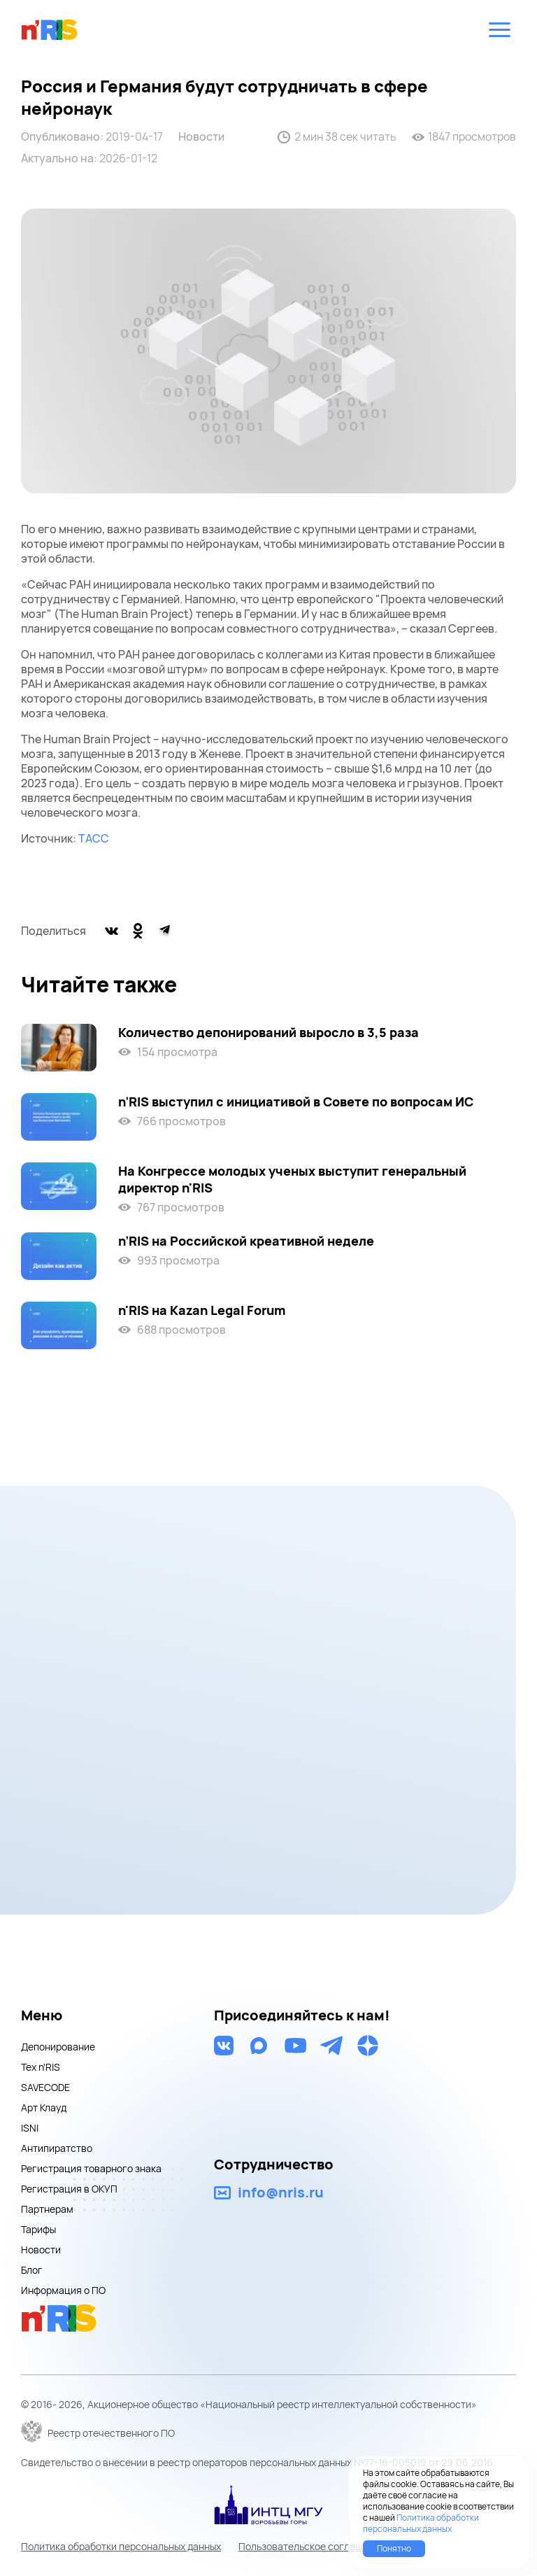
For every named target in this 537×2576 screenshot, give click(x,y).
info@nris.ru (281, 2192)
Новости (201, 136)
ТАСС (93, 838)
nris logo (49, 29)
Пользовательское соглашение (311, 2546)
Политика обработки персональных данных (121, 2546)
